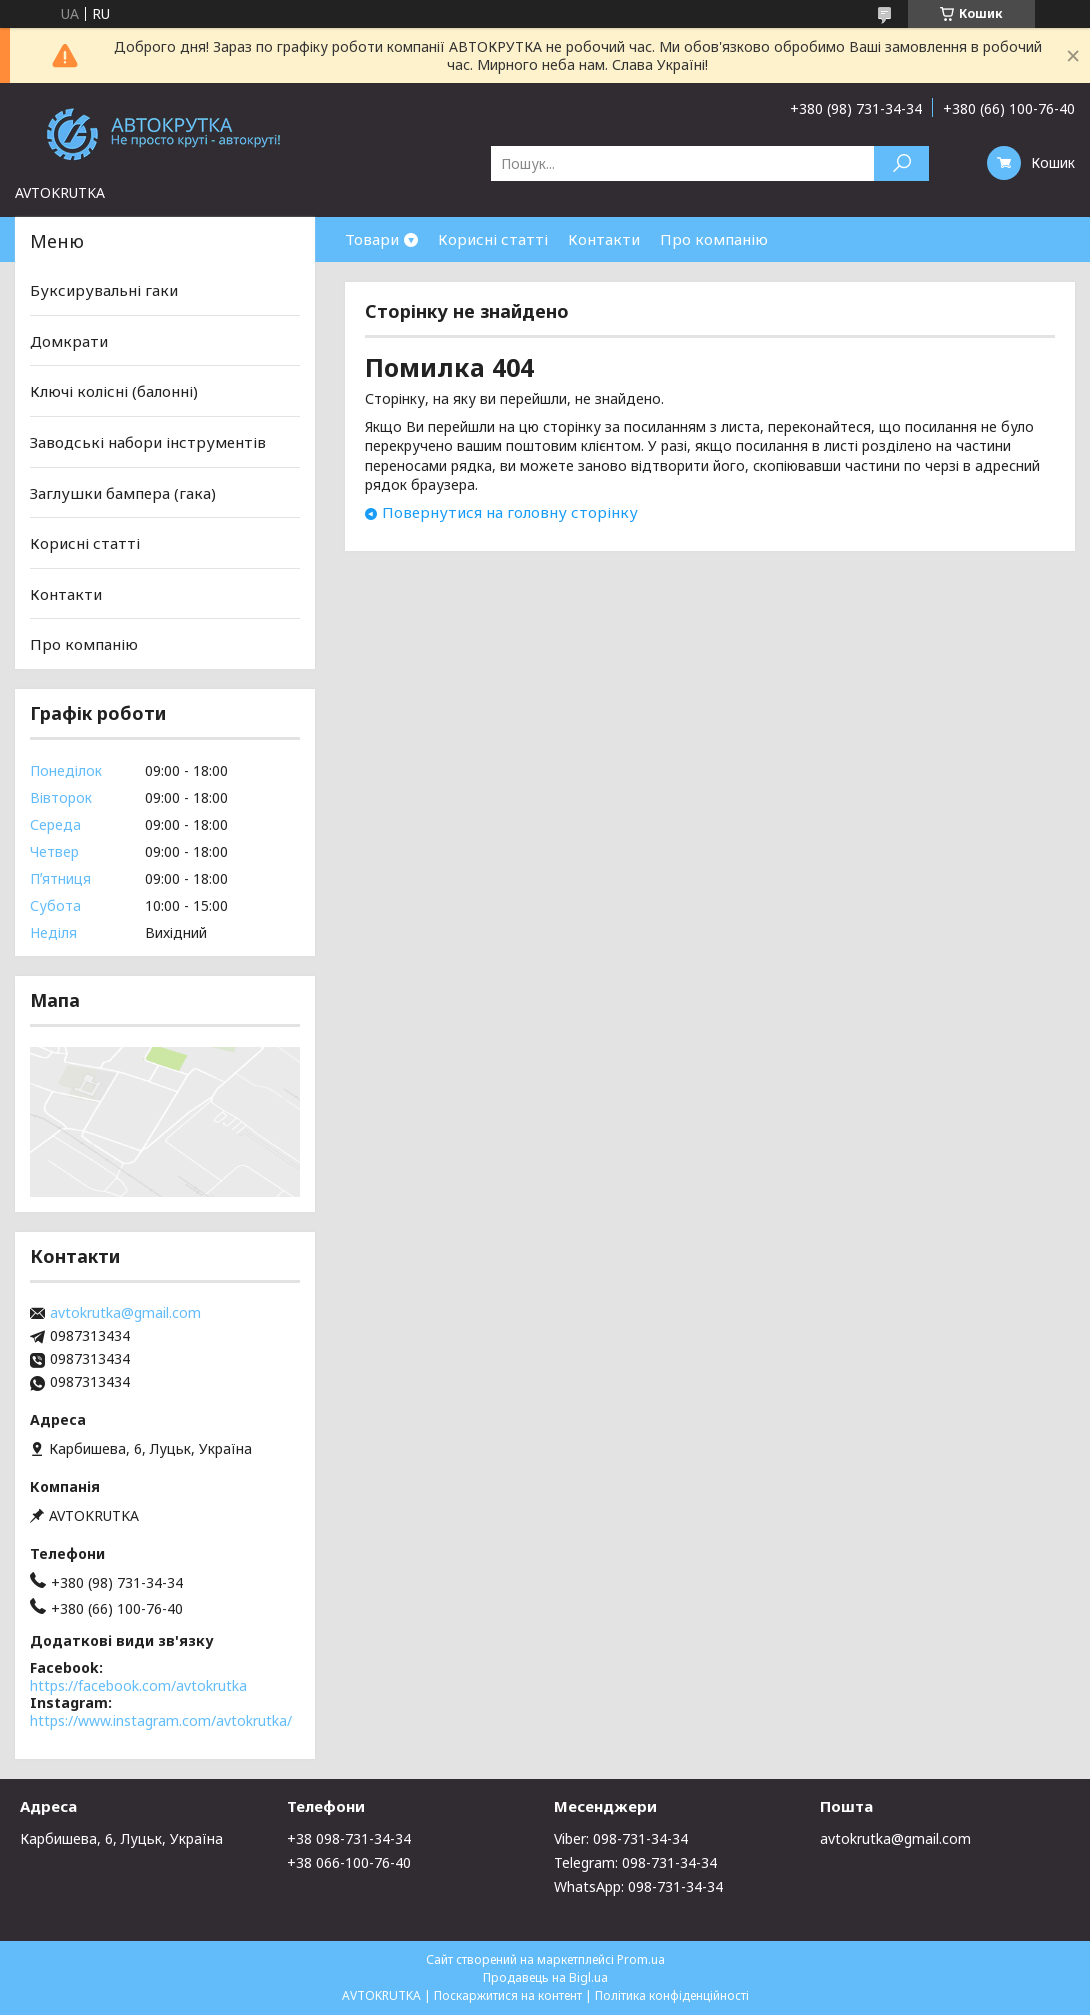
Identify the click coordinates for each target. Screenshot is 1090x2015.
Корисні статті (493, 239)
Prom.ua (641, 1959)
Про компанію (714, 239)
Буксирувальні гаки (104, 290)
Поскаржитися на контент (508, 1995)
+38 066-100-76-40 (349, 1862)
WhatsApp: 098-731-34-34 (638, 1886)
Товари (372, 239)
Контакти (604, 239)
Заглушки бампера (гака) (123, 492)
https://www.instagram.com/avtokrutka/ (161, 1720)
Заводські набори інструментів (148, 442)
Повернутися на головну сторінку (510, 512)
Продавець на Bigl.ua (545, 1977)
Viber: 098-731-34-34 (621, 1838)
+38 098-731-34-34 (349, 1838)
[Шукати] (901, 163)
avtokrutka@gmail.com (125, 1313)
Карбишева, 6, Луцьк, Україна (121, 1838)
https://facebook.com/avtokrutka (138, 1685)
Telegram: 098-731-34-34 (635, 1862)
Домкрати (69, 341)
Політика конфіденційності (672, 1995)
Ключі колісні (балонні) (114, 391)
